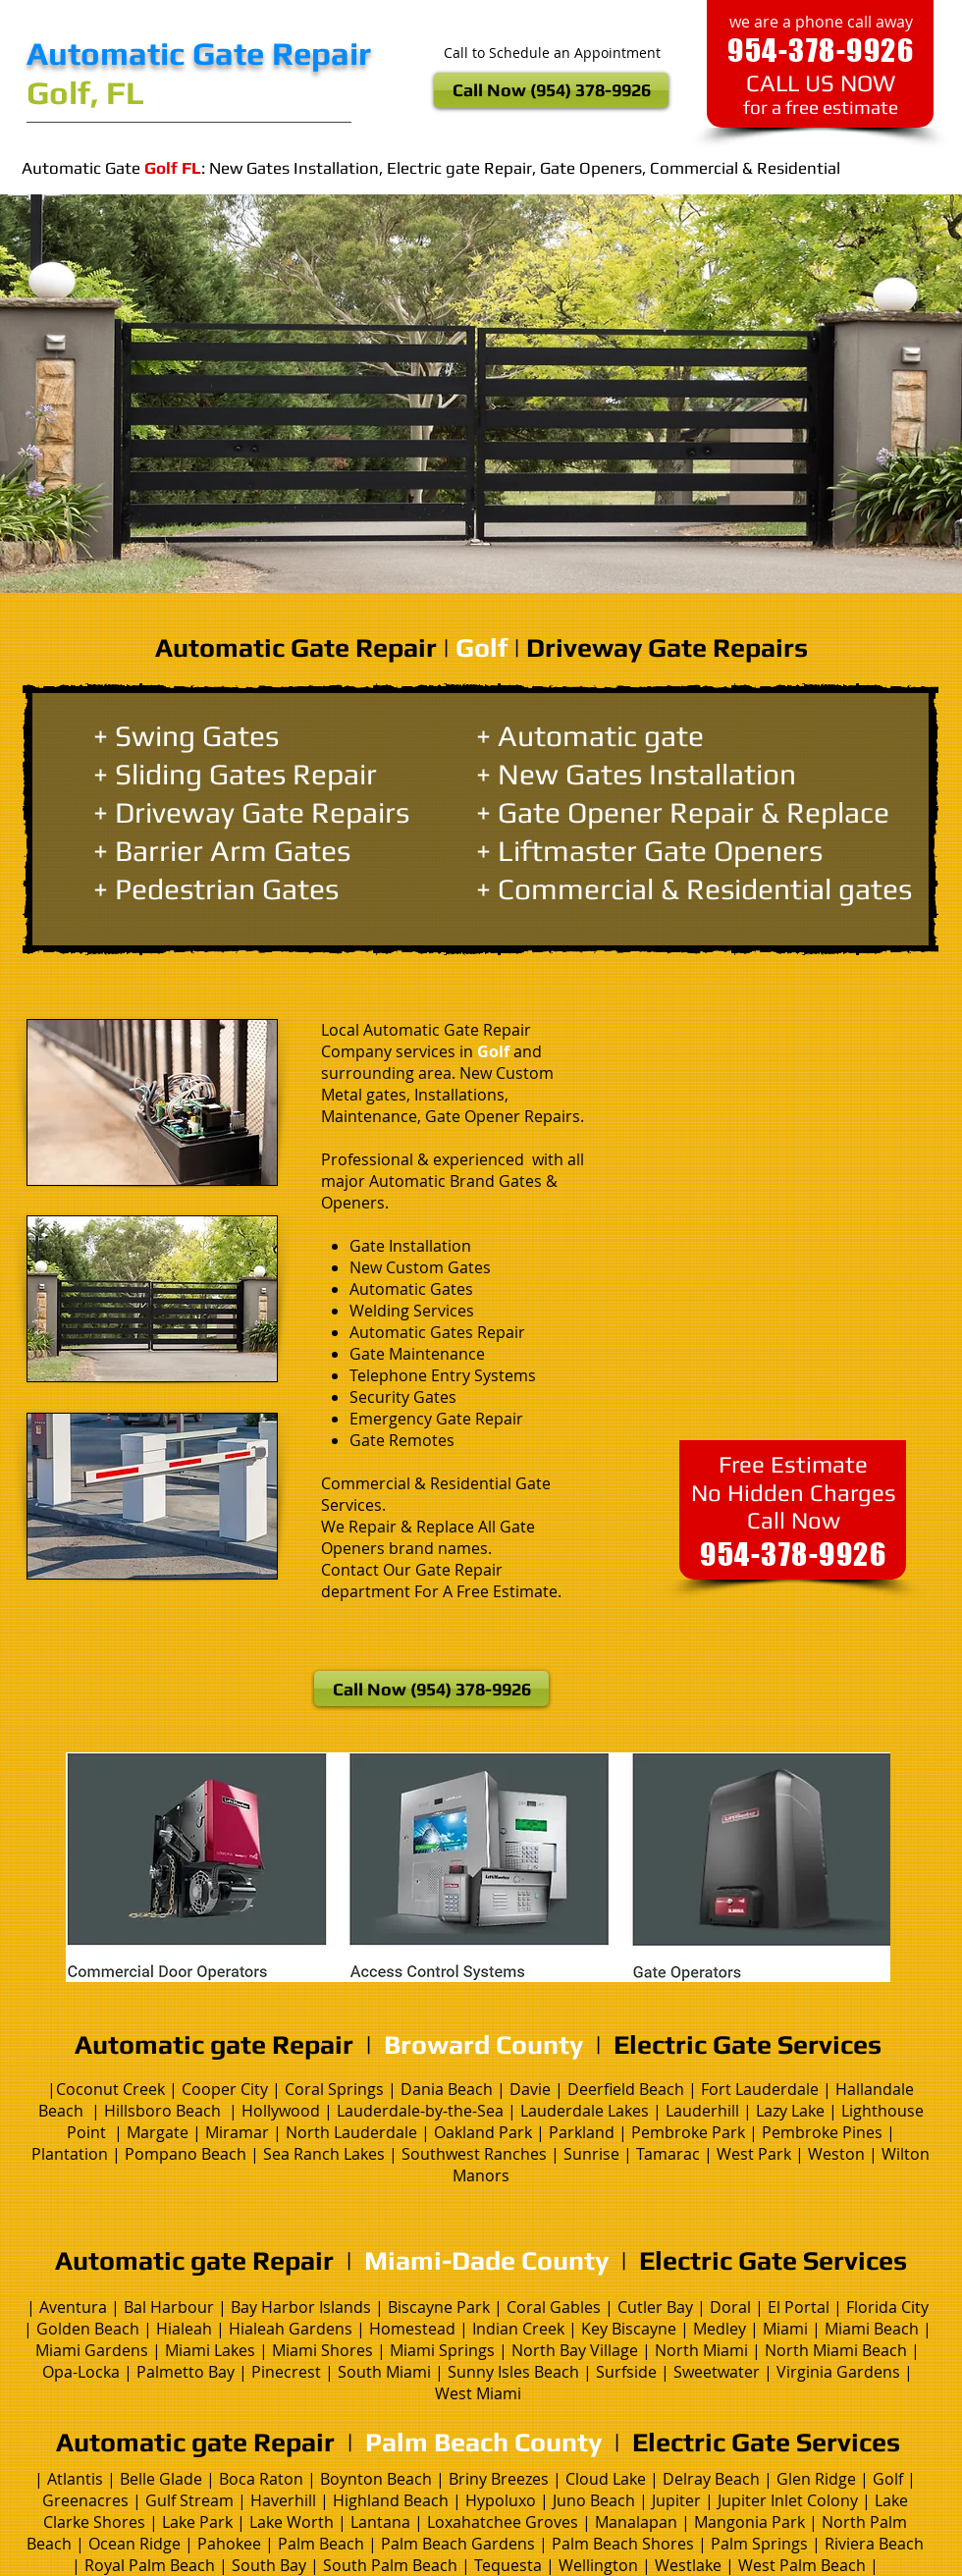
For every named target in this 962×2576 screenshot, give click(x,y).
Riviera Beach (874, 2543)
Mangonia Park (749, 2522)
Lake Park (197, 2522)
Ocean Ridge (134, 2543)
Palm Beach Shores (623, 2543)
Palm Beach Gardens (458, 2543)
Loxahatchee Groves (502, 2522)
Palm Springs (759, 2543)
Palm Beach (319, 2543)
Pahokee (231, 2543)
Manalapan (638, 2522)
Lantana (382, 2522)
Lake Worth (291, 2522)
